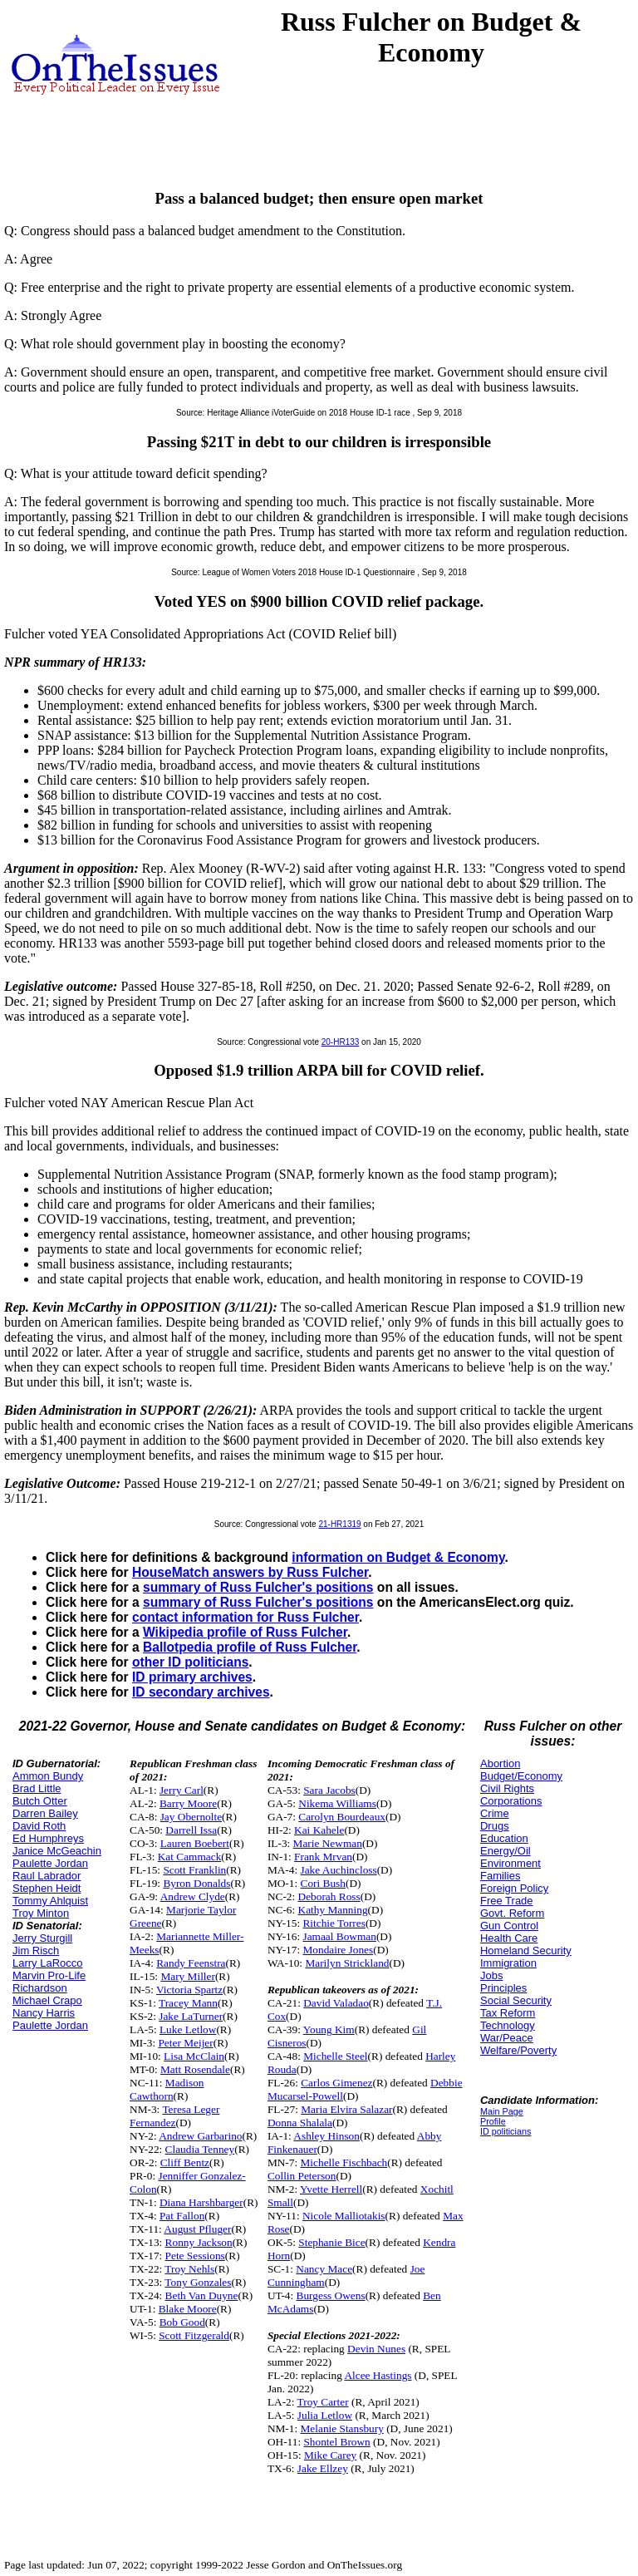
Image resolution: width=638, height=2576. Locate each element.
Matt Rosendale (195, 2069)
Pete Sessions (195, 2255)
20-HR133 (340, 1042)
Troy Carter (323, 2402)
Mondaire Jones (337, 1949)
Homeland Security (526, 1950)
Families (500, 1875)
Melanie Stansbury (342, 2428)
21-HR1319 (339, 1524)
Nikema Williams (337, 1803)
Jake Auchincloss (339, 1870)
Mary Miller (187, 1976)
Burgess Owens (331, 2295)
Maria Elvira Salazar (346, 2109)
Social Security (516, 2000)
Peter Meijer (185, 2043)
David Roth (39, 1826)
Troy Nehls (189, 2269)
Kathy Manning (333, 1910)
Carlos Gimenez (336, 2082)
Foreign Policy (514, 1888)
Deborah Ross (329, 1896)
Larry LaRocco (47, 1963)
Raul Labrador (46, 1875)
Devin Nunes (376, 2348)
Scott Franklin (194, 1870)
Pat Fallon (182, 2215)
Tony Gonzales (197, 2282)
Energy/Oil (505, 1851)
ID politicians (505, 2131)
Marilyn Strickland (347, 1963)
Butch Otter (39, 1801)
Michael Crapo (47, 2000)
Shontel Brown (336, 2442)
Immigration (508, 1963)
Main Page (501, 2111)
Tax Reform (507, 2013)
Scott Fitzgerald (194, 2335)
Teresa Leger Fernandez (174, 2116)
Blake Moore (188, 2309)
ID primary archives (192, 1677)
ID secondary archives (201, 1692)
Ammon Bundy (47, 1776)
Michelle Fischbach (344, 2162)
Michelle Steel (335, 2056)
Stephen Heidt (46, 1888)
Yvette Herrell (331, 2189)
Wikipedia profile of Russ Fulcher (245, 1632)
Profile (493, 2121)
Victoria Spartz (189, 1989)
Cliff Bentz (184, 2162)
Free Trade (506, 1900)
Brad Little (36, 1788)
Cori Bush (323, 1883)
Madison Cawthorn (167, 2089)
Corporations (511, 1801)
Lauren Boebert (194, 1843)
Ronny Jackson (199, 2242)
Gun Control (509, 1925)
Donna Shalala (299, 2122)
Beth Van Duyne (201, 2295)
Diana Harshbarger (201, 2202)
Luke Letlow (188, 2029)
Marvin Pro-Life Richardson (49, 1981)
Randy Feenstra (190, 1963)
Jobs (491, 1975)
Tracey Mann (188, 2003)
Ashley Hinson (326, 2136)
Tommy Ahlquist (50, 1900)
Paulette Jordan (50, 1863)
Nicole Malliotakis (343, 2215)
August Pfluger (197, 2229)
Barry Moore (188, 1803)
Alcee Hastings (377, 2375)
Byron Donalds (196, 1883)
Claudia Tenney (200, 2149)
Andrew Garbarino (200, 2136)
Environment (510, 1863)
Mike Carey (330, 2455)
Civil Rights (507, 1788)
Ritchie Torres (333, 1923)
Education (504, 1838)
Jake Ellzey (322, 2468)
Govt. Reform (512, 1913)
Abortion (500, 1763)
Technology (507, 2025)
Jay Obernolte (191, 1816)
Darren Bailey (45, 1813)
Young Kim (329, 2029)
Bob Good (182, 2322)
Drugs (494, 1826)
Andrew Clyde (192, 1896)
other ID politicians (190, 1662)
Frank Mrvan (323, 1856)
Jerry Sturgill (42, 1938)
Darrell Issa (191, 1830)
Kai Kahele (319, 1830)
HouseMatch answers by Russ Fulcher (250, 1572)
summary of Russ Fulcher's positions (258, 1587)
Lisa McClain (194, 2056)
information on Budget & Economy (398, 1557)
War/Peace (506, 2038)
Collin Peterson (301, 2176)
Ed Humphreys (48, 1838)
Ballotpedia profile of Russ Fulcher (249, 1647)
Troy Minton (40, 1913)
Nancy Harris (43, 2013)
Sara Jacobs (329, 1790)
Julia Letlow (324, 2415)
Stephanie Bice (331, 2242)
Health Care (508, 1938)
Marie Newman (327, 1843)
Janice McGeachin (56, 1851)
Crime (494, 1813)
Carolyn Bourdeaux (341, 1816)
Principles (503, 1988)
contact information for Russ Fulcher (245, 1617)
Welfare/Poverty (518, 2050)
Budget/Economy (521, 1776)
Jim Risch (35, 1950)
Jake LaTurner (191, 2016)
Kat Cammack (190, 1856)
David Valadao (336, 2003)
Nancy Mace (324, 2269)
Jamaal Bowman (338, 1936)
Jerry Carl (182, 1790)
